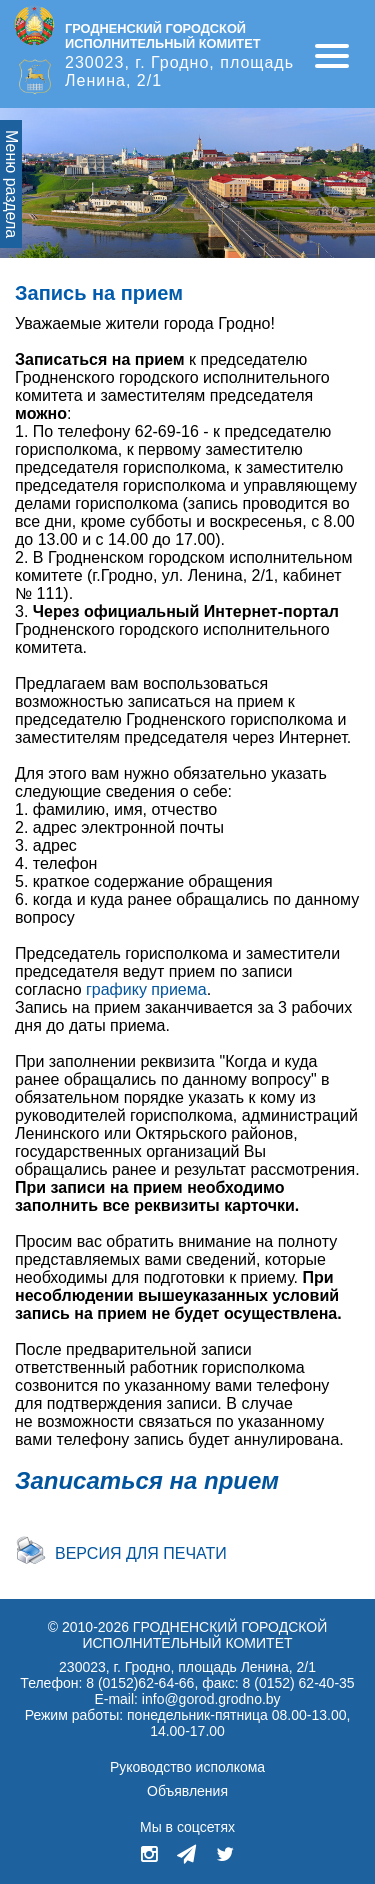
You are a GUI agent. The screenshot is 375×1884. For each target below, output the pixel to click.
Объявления (187, 1791)
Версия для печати (141, 1553)
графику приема (146, 989)
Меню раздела (11, 184)
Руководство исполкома (187, 1767)
